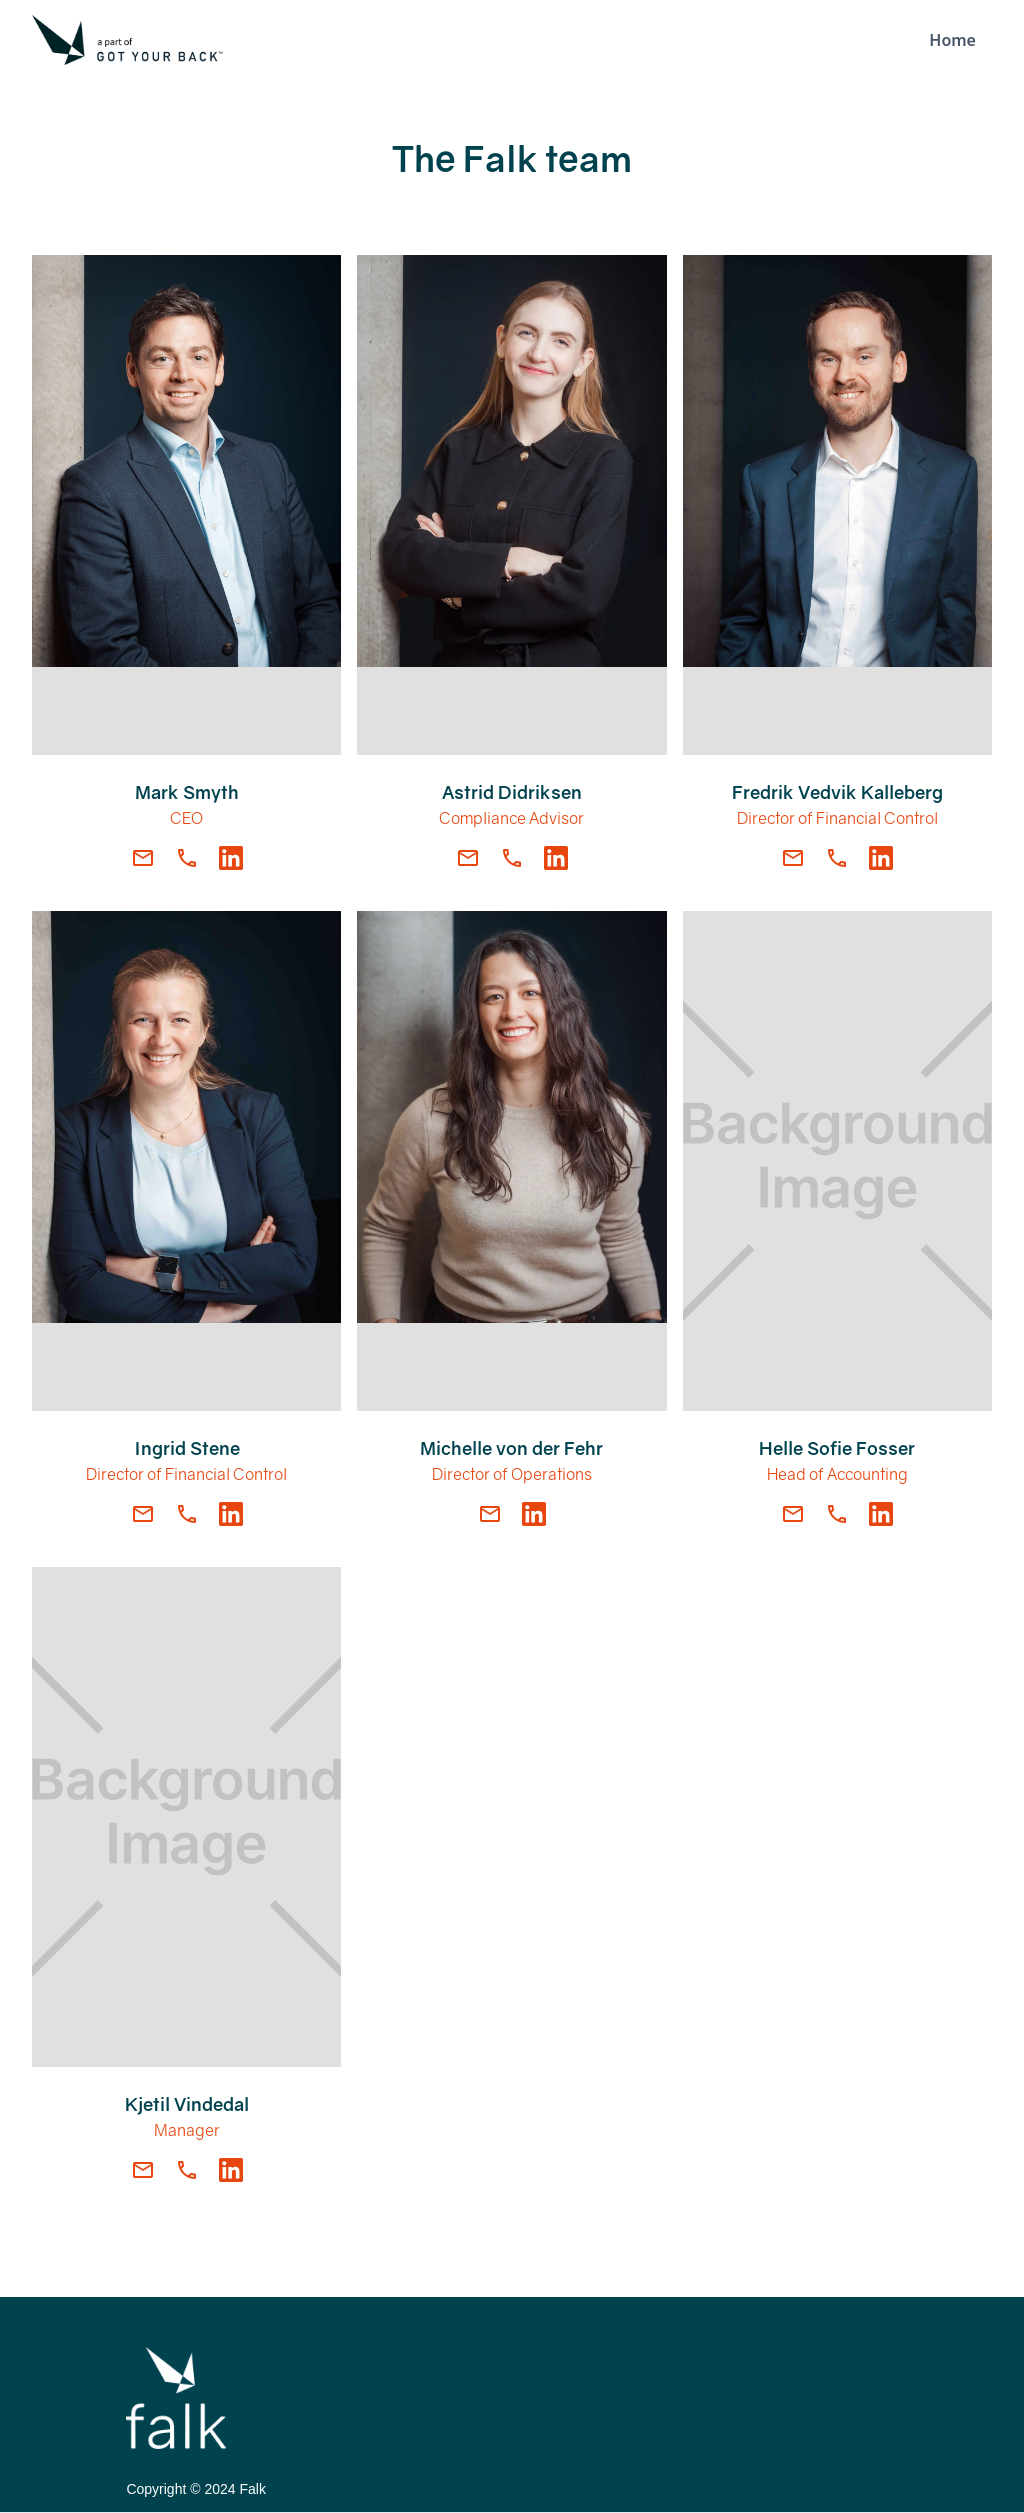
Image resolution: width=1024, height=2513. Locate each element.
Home (952, 40)
